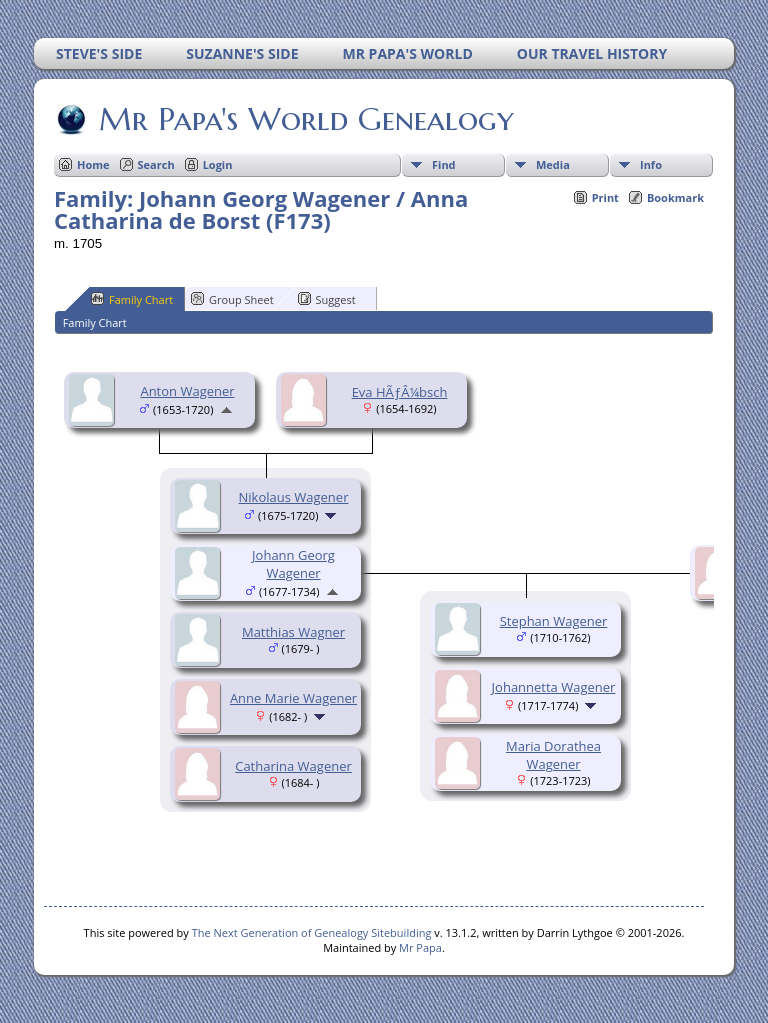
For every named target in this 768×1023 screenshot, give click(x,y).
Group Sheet (232, 299)
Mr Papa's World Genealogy (305, 119)
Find (444, 164)
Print (605, 197)
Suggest (327, 299)
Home (93, 164)
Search (156, 164)
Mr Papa (420, 947)
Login (218, 164)
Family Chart (132, 299)
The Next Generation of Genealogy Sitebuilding (312, 932)
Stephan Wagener (554, 621)
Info (651, 164)
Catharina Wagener (293, 766)
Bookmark (675, 197)
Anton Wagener (187, 391)
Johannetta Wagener (554, 687)
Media (553, 164)
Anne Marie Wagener (293, 698)
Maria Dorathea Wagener (553, 755)
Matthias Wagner (293, 632)
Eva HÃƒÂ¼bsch (400, 392)
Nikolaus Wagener (294, 497)
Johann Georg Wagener (293, 564)
